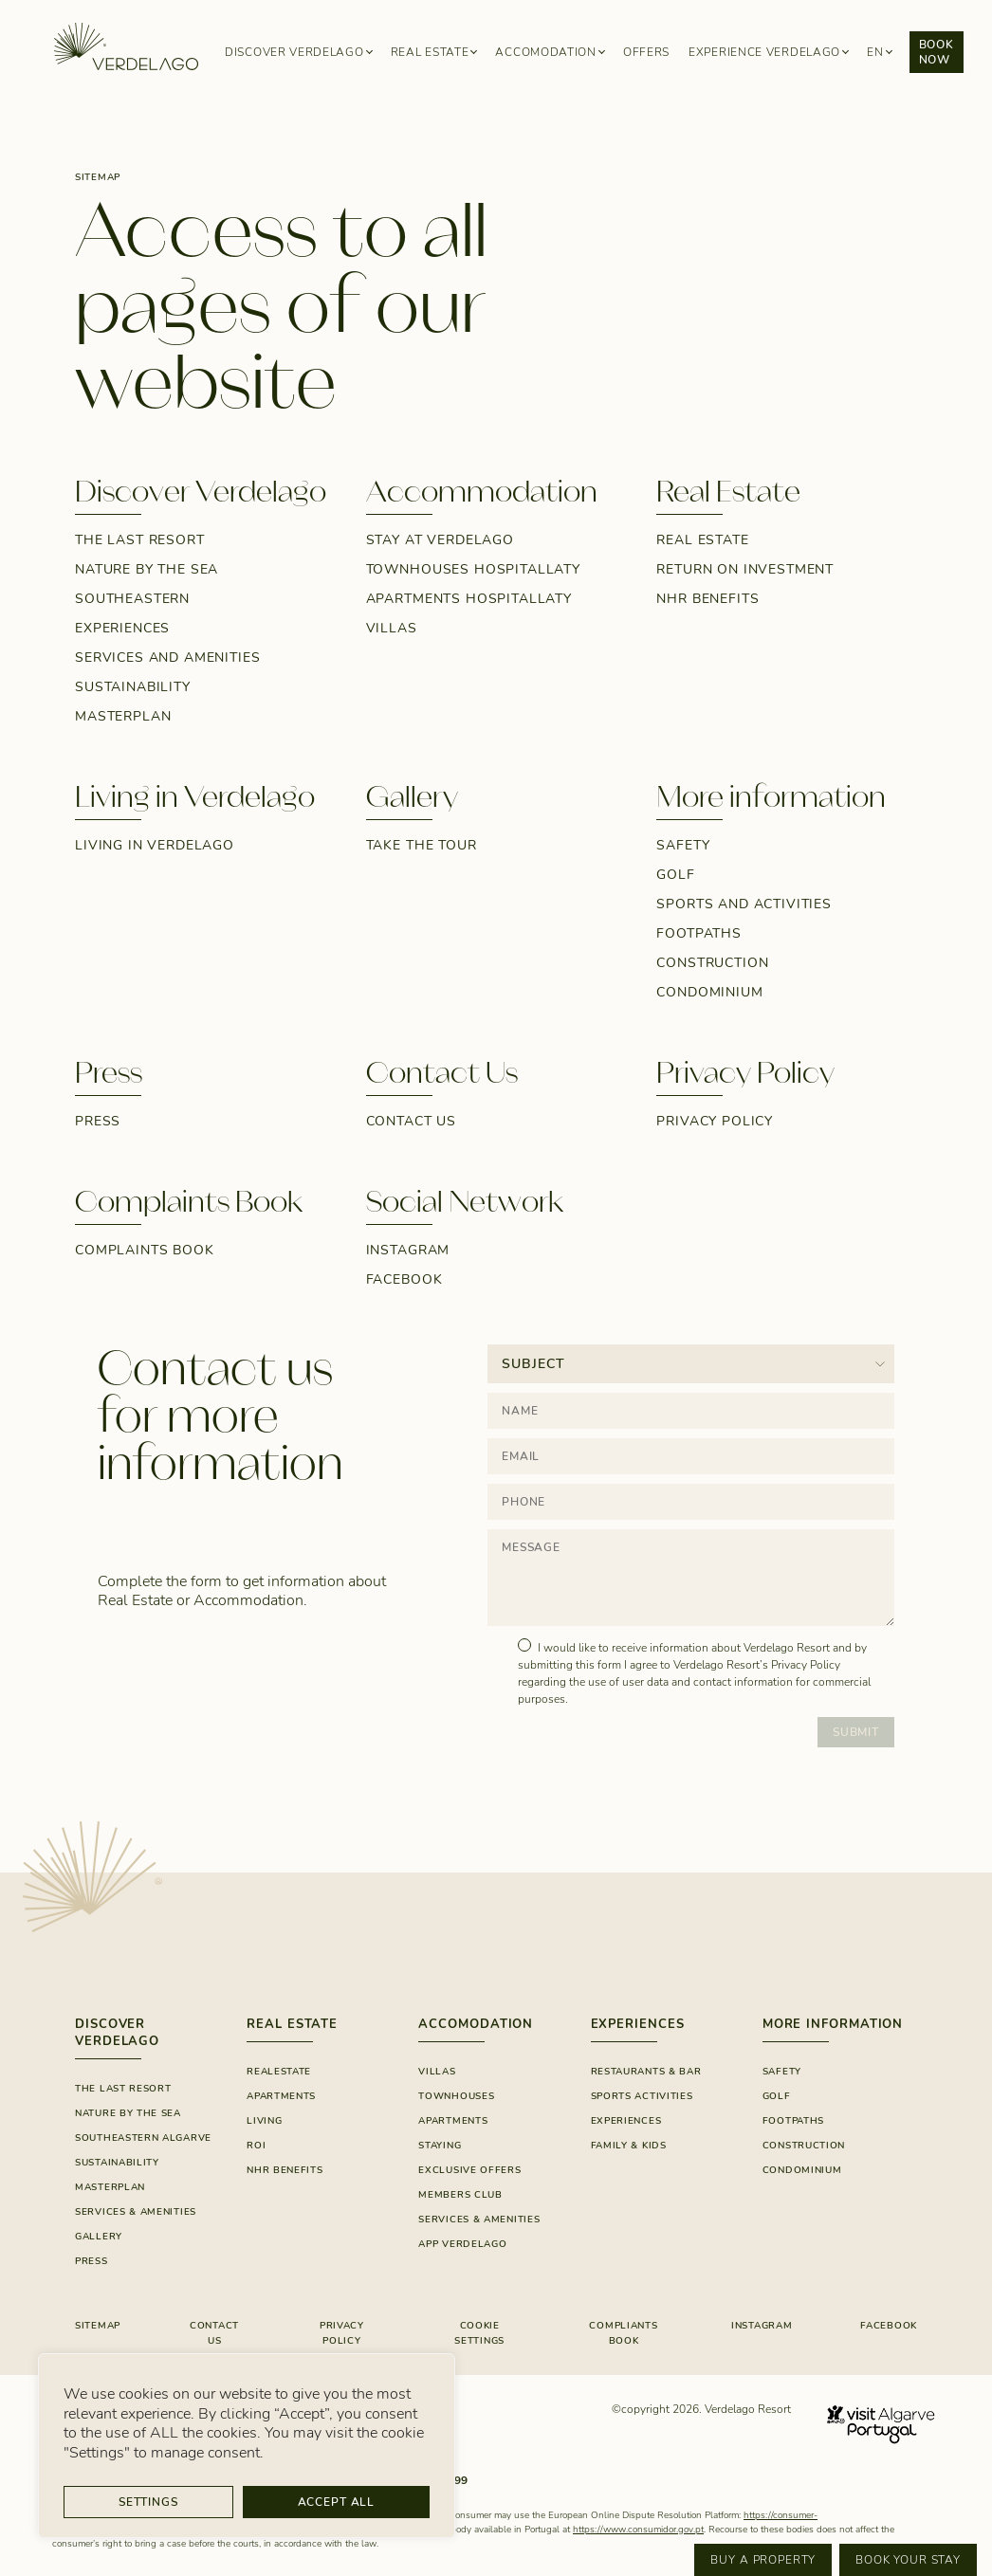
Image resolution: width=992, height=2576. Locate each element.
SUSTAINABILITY (133, 687)
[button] (878, 53)
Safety (682, 845)
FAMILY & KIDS (629, 2145)
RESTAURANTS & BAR (646, 2071)
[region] (246, 2445)
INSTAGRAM (761, 2325)
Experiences (122, 628)
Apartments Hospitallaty (469, 599)
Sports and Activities (744, 904)
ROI (256, 2145)
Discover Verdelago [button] (294, 52)
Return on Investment (745, 569)
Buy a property (763, 2559)
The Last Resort (140, 540)
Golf (675, 875)
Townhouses (456, 2096)
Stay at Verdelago (440, 540)
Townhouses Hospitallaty (473, 569)
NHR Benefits (707, 599)
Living (264, 2121)
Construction (712, 963)
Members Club (460, 2194)
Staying (439, 2145)
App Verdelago (462, 2244)
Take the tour (421, 845)
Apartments (281, 2096)
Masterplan (123, 716)
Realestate (279, 2071)
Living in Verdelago (154, 845)
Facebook (404, 1279)
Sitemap (97, 2325)
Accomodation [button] (545, 52)
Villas (391, 628)
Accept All (336, 2502)
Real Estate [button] (430, 52)
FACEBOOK (888, 2325)
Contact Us (411, 1121)
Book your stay (908, 2559)
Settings (148, 2502)
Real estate (702, 540)
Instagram (408, 1250)
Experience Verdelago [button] (764, 52)
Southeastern (132, 599)
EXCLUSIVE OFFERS (469, 2170)
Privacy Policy (714, 1121)
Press (97, 1121)
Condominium (709, 992)
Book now (936, 52)
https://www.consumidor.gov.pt (638, 2529)
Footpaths (699, 933)
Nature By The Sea (128, 2113)
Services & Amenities (135, 2212)
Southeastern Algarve (143, 2138)
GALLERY (98, 2236)
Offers (646, 52)
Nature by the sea (146, 569)
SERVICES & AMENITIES (479, 2219)
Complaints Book (144, 1250)
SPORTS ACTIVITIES (642, 2096)
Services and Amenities (167, 658)
